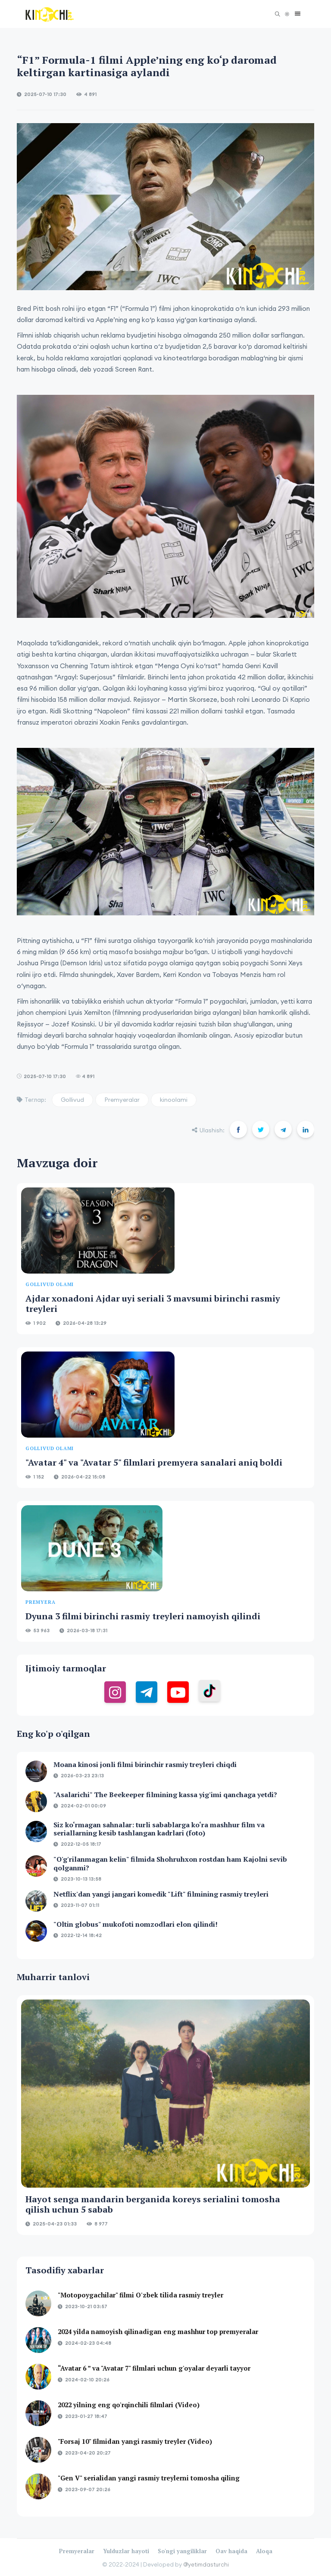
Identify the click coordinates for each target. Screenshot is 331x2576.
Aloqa (264, 2551)
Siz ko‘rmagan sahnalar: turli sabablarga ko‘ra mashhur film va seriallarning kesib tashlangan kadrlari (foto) (159, 1829)
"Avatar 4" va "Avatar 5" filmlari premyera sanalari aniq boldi (153, 1462)
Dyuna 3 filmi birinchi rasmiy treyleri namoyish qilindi (142, 1616)
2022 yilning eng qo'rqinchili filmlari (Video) (129, 2404)
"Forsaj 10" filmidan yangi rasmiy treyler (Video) (135, 2441)
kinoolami (173, 1100)
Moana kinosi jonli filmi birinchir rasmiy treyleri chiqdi (145, 1764)
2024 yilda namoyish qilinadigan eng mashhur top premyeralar (158, 2331)
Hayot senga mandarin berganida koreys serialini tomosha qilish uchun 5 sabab (152, 2204)
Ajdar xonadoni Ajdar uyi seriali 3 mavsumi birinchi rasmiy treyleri (152, 1303)
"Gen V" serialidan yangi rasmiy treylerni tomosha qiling (149, 2478)
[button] (295, 14)
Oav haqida (231, 2551)
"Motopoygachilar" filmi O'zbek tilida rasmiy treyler (140, 2295)
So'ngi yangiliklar (182, 2551)
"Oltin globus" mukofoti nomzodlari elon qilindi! (135, 1924)
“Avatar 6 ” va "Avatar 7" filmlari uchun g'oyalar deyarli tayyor (154, 2368)
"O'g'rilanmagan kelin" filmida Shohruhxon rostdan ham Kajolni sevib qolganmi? (170, 1863)
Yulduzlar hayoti (126, 2551)
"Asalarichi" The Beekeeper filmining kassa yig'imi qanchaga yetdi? (165, 1794)
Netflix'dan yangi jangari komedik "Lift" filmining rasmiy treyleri (161, 1894)
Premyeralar (122, 1100)
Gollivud (72, 1100)
